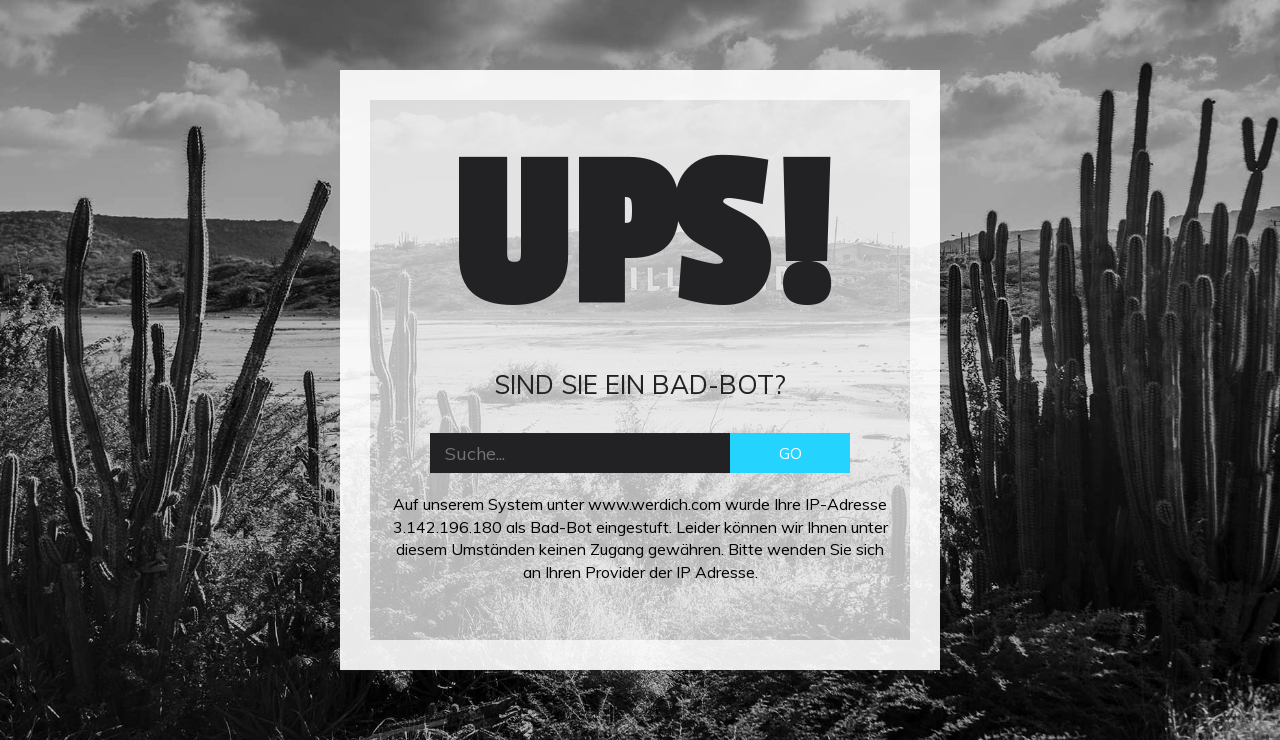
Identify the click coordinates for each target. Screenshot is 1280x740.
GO (790, 453)
